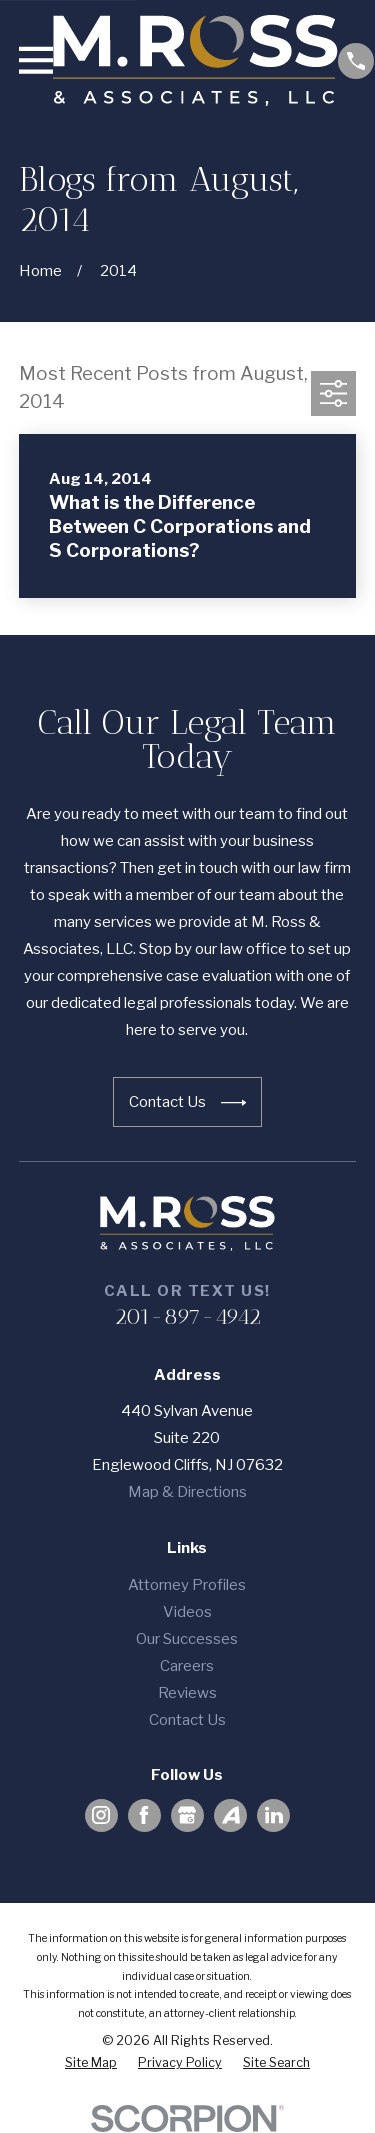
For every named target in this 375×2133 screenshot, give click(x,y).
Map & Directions (187, 1492)
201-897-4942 (187, 1316)
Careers (187, 1666)
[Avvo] (231, 1815)
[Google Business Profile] (187, 1815)
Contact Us (187, 1720)
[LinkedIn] (274, 1815)
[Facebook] (144, 1815)
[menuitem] (91, 2063)
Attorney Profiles (187, 1585)
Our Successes (187, 1639)
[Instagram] (101, 1815)
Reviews (187, 1693)
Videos (187, 1612)
